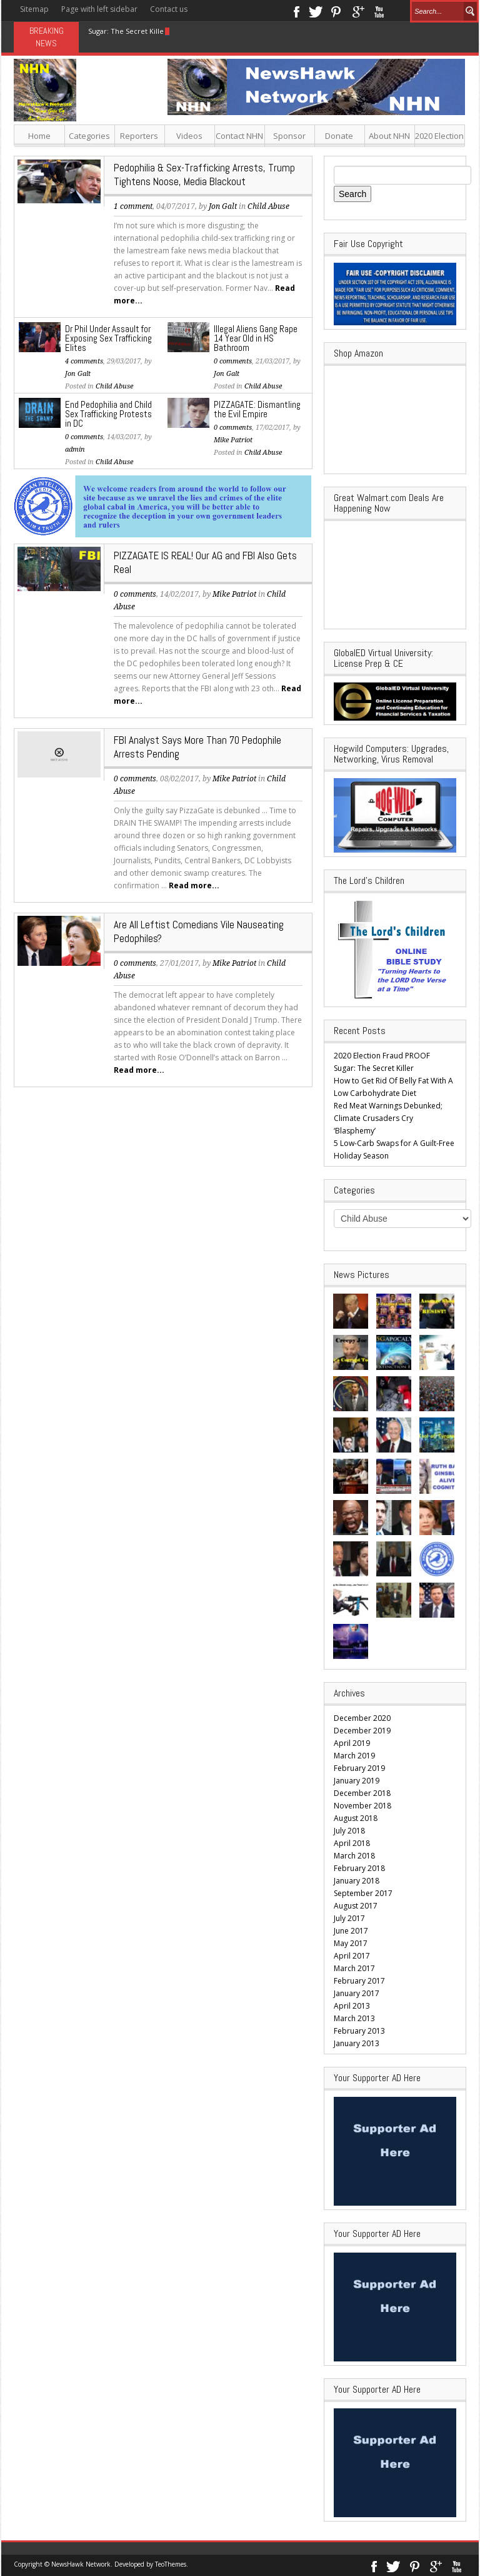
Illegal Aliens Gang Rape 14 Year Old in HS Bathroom (256, 338)
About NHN (389, 135)
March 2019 (354, 1755)
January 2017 (356, 1993)
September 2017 (363, 1893)
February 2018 (359, 1868)
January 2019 (356, 1780)
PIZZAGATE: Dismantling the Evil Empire (257, 409)
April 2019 (352, 1743)
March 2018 (354, 1855)
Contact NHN (239, 135)
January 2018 (356, 1880)
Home (39, 135)
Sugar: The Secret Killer (127, 31)
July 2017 (349, 1918)
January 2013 (356, 2043)
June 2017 (351, 1930)
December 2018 (362, 1793)
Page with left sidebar (99, 9)
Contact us (169, 9)
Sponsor (289, 135)
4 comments (84, 361)
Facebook (296, 10)
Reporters (139, 135)
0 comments (233, 361)
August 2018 (356, 1818)
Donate (339, 135)
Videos (189, 135)
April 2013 (352, 2005)
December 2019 (362, 1730)
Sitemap (34, 9)
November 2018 (362, 1805)
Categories (89, 135)
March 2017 (354, 1968)
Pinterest (336, 10)
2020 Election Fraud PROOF (382, 1055)
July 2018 (349, 1830)
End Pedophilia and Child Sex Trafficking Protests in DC (108, 413)
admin (75, 449)
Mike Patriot (233, 440)
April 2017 (352, 1955)
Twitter (315, 10)
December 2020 (362, 1718)
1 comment (133, 206)
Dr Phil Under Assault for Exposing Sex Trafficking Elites (108, 338)
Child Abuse (268, 206)
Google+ (357, 10)
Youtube (379, 10)
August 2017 (356, 1905)
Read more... (194, 885)
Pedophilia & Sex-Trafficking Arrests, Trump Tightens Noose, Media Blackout (204, 174)
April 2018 (352, 1843)
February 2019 (359, 1768)
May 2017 (351, 1943)
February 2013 (359, 2031)
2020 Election (439, 135)
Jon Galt (223, 206)
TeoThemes (170, 2564)
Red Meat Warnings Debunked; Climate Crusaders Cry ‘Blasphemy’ (388, 1118)
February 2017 (359, 1980)
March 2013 (354, 2018)
